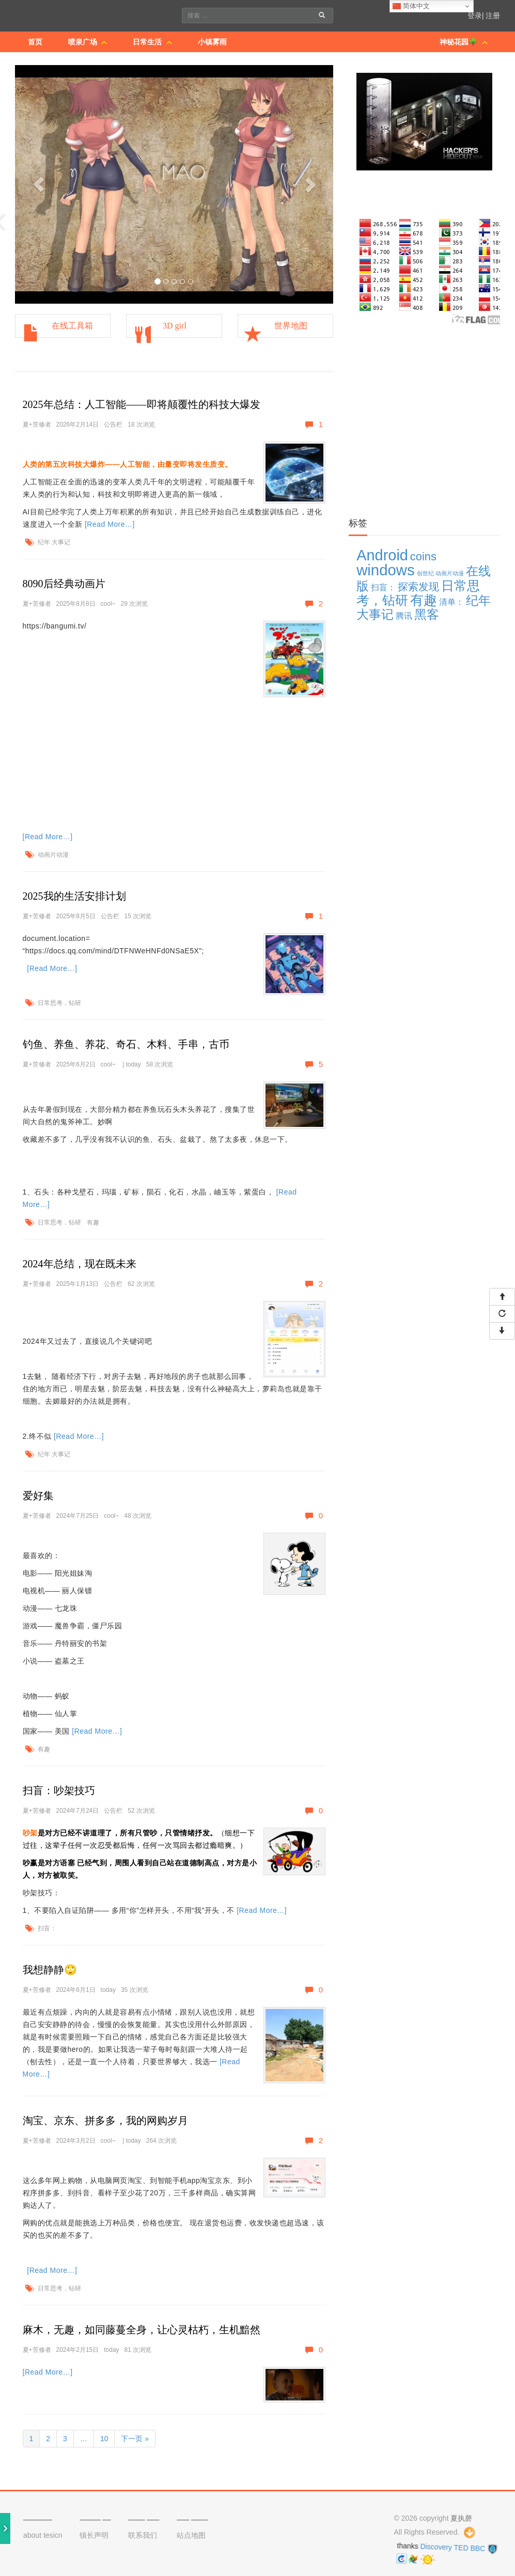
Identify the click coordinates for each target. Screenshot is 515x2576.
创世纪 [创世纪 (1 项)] (425, 573)
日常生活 (152, 42)
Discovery (436, 2547)
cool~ (108, 603)
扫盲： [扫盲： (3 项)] (383, 587)
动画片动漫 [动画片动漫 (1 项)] (449, 573)
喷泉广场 (87, 42)
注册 (493, 15)
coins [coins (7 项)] (423, 556)
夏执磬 (461, 2518)
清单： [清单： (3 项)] (451, 601)
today (133, 1064)
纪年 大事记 (54, 542)
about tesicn (43, 2535)
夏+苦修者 (37, 424)
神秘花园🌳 (464, 42)
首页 (35, 42)
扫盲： (47, 1928)
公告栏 (113, 424)
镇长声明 (94, 2535)
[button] (39, 184)
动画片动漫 (53, 854)
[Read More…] (110, 524)
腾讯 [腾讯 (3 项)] (404, 615)
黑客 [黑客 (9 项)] (426, 614)
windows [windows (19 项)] (385, 569)
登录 (474, 15)
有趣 (93, 1222)
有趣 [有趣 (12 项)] (423, 600)
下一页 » (135, 2438)
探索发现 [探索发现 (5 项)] (418, 586)
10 (104, 2438)
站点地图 (191, 2535)
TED (461, 2547)
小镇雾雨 (212, 42)
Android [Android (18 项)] (382, 555)
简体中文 (411, 6)
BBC (478, 2547)
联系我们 (142, 2535)
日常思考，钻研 (59, 1003)
